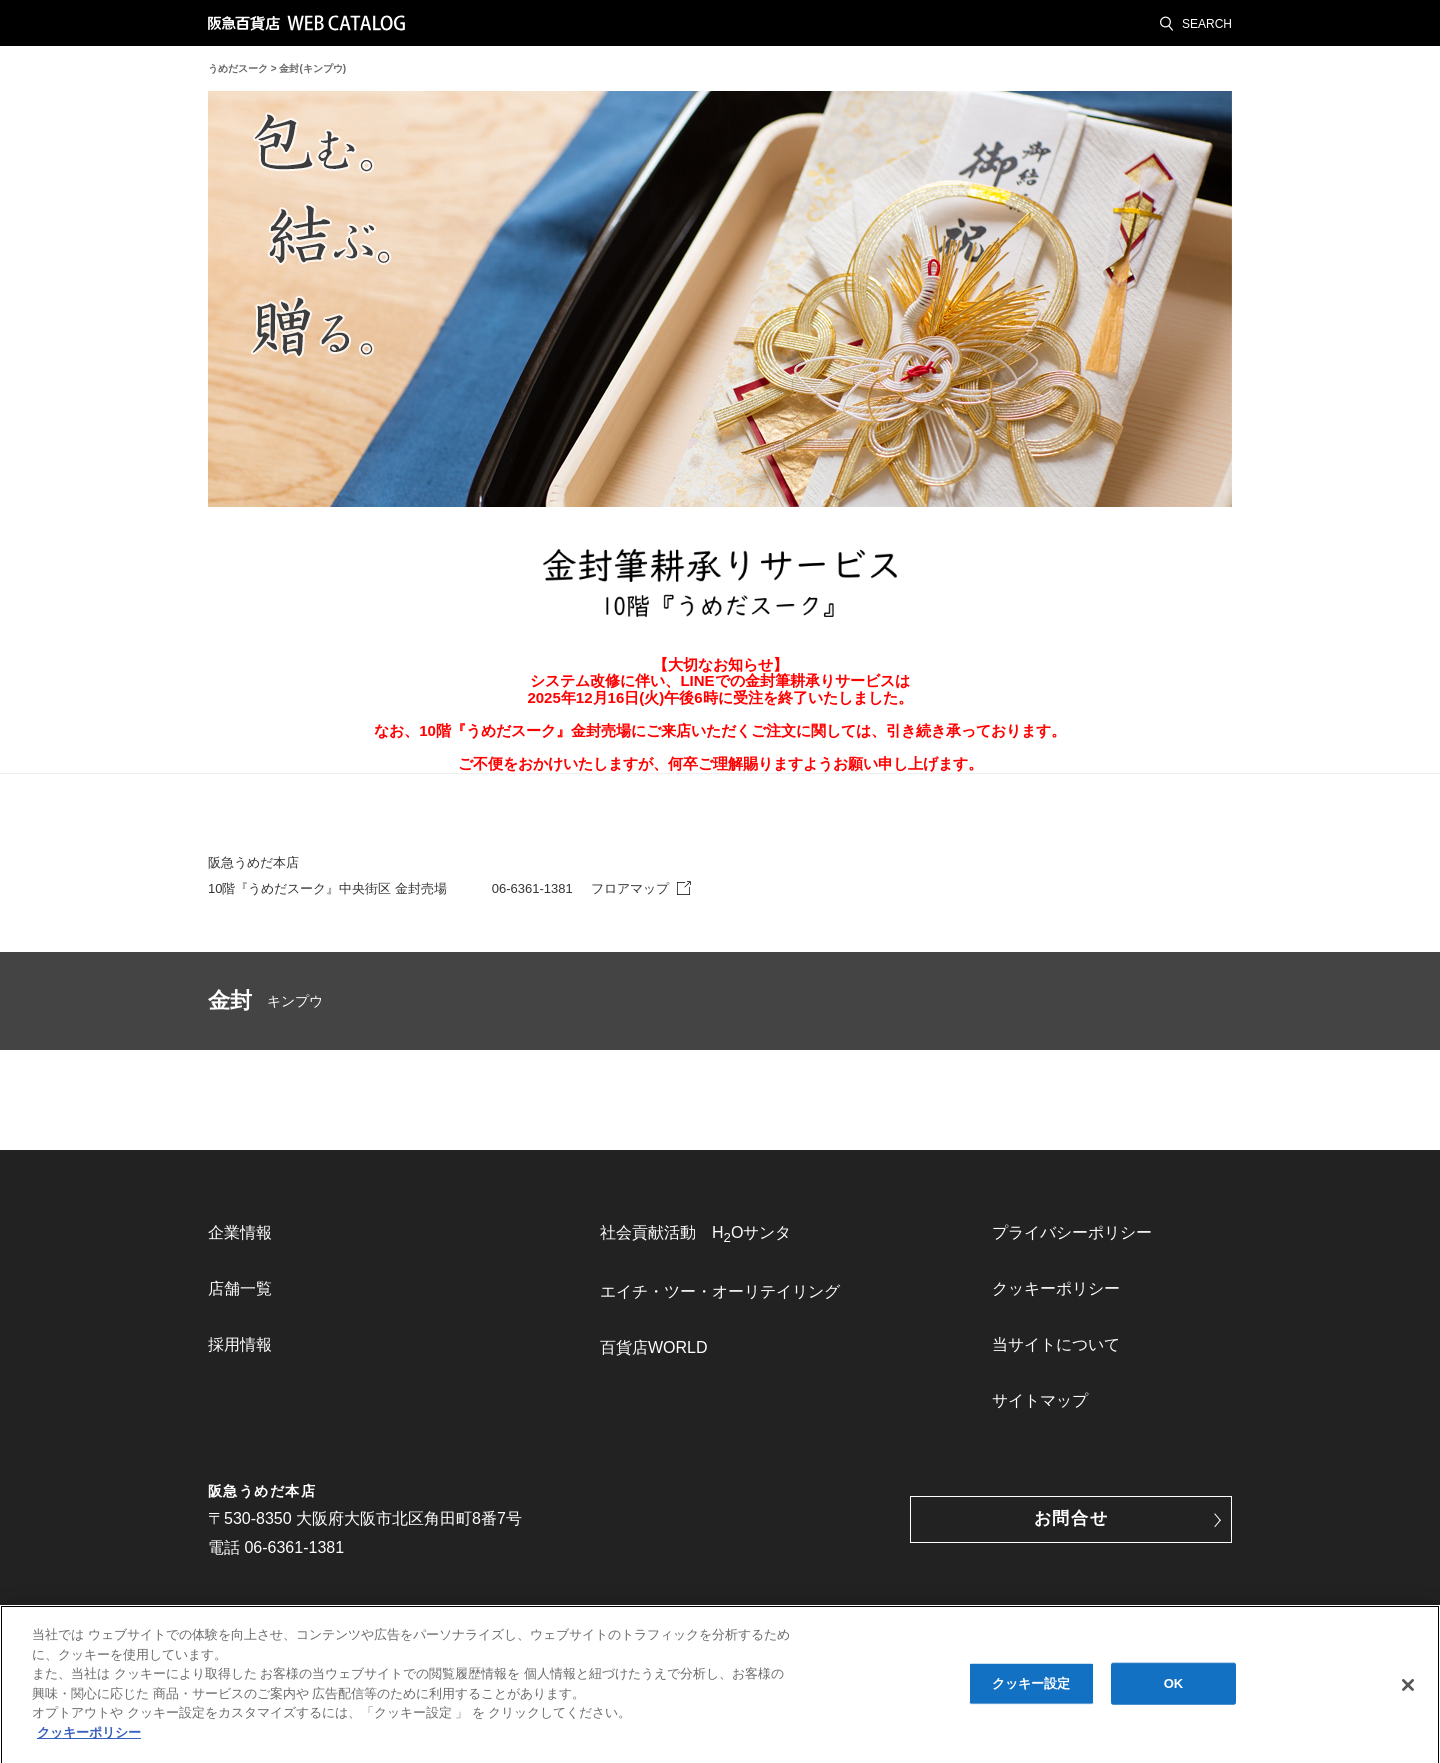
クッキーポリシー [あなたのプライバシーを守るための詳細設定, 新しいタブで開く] (89, 1736)
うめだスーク (238, 68)
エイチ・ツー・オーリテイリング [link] (720, 1291)
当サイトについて (1056, 1344)
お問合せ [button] (1071, 1518)
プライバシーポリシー (1072, 1232)
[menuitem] (328, 1233)
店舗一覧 (240, 1288)
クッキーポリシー (1056, 1288)
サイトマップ (1040, 1400)
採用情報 (240, 1344)
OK (1174, 1687)
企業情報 (240, 1232)
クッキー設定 (1031, 1687)
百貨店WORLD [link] (654, 1347)
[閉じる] (1408, 1689)
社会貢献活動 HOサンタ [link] (695, 1234)
